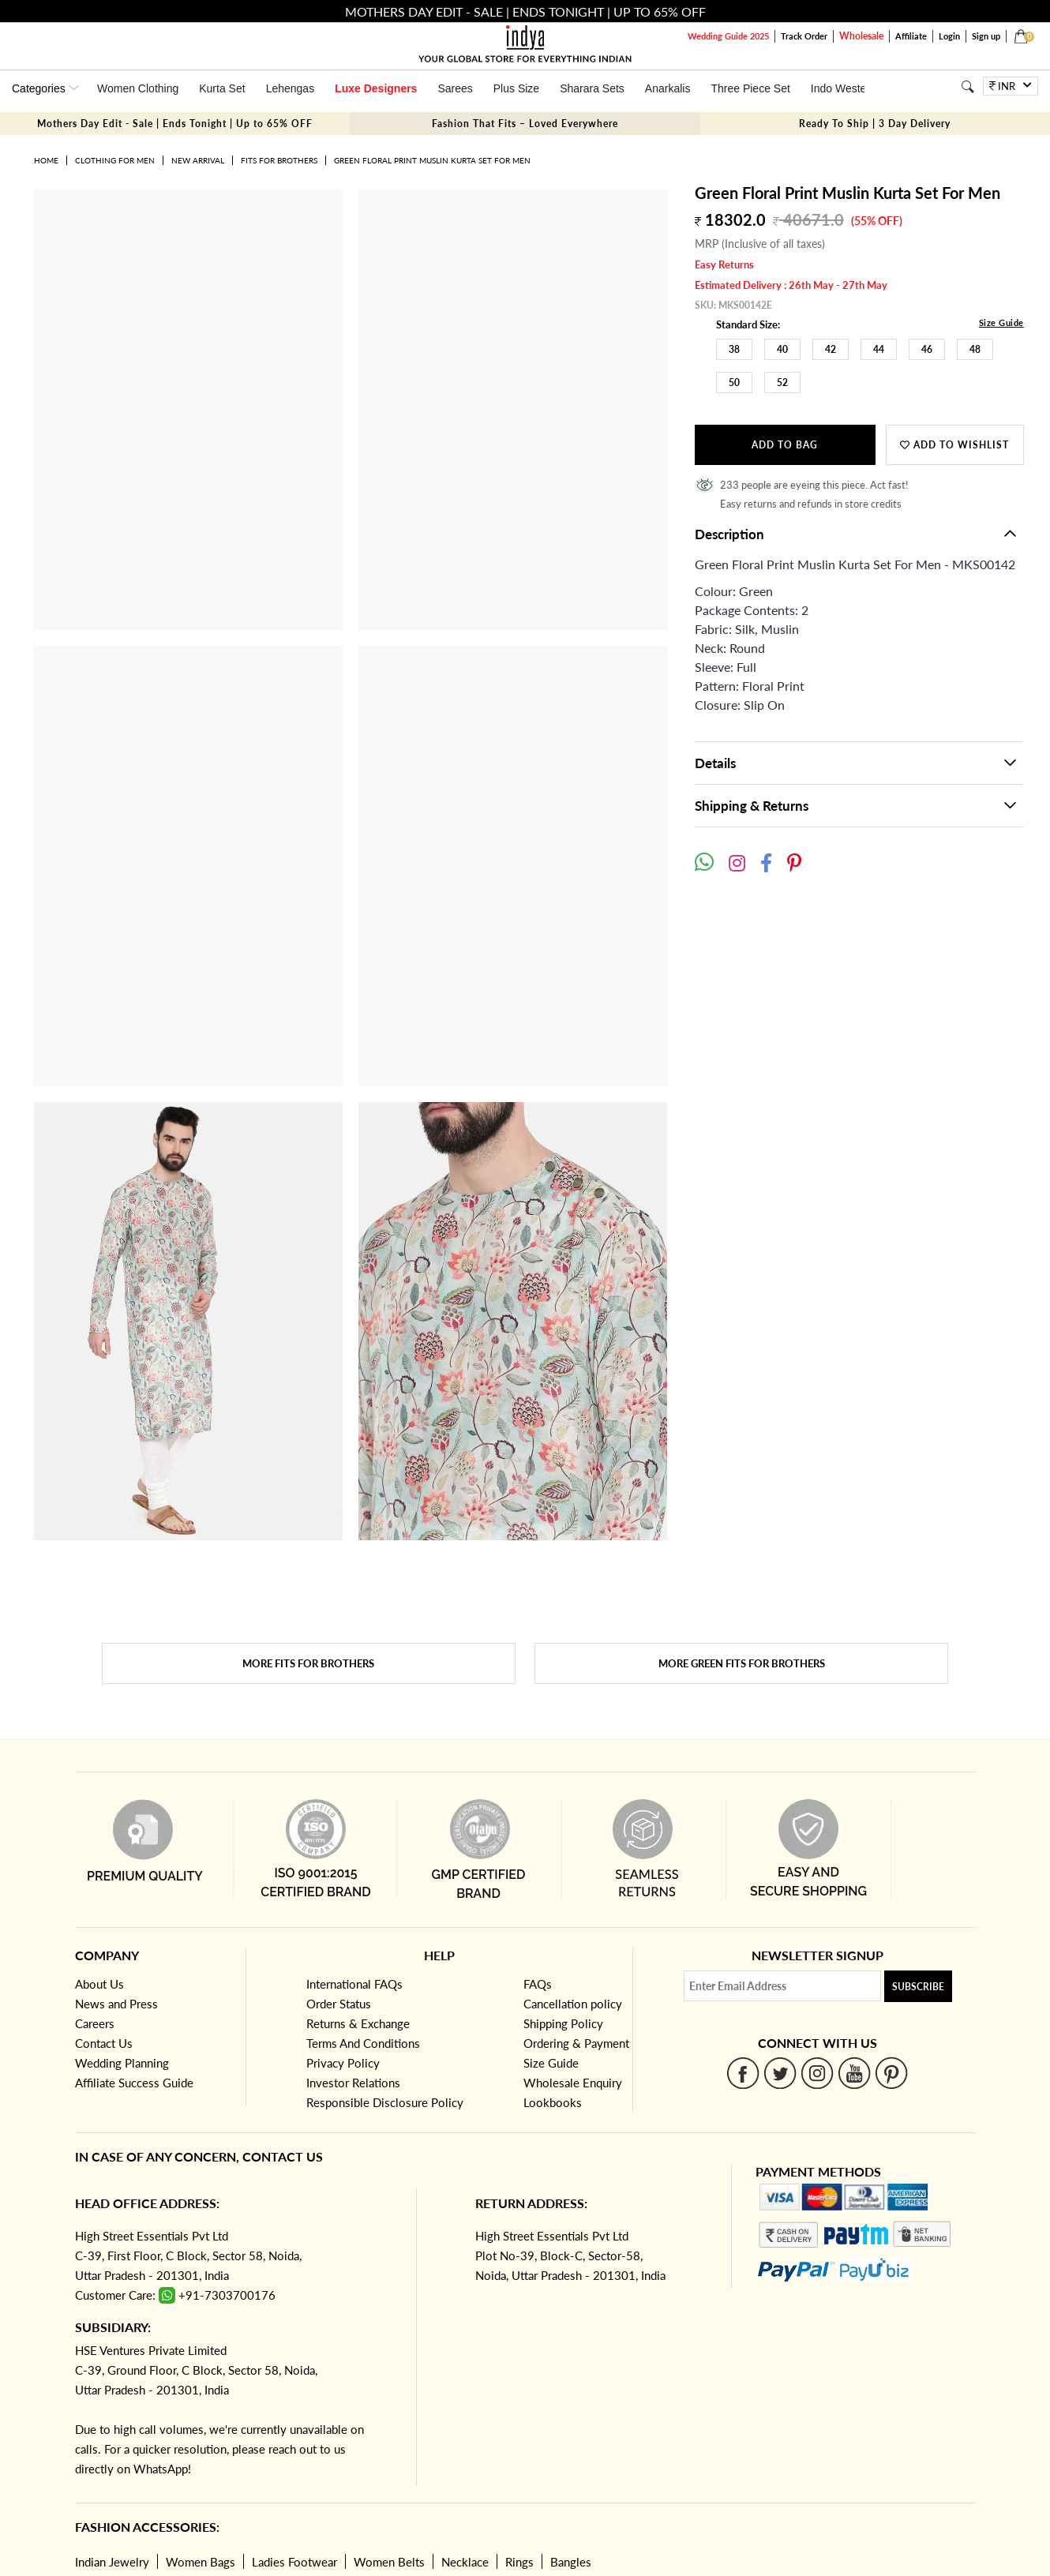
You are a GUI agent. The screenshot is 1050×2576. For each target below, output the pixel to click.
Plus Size (516, 88)
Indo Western (843, 88)
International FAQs (354, 1984)
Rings (519, 2562)
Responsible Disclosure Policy (384, 2102)
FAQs (537, 1984)
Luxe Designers (376, 88)
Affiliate (911, 36)
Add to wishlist (954, 445)
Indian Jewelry (112, 2562)
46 (926, 349)
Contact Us (104, 2043)
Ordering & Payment (576, 2043)
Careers (94, 2023)
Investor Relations (353, 2082)
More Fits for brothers (308, 1663)
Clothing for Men (115, 160)
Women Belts (389, 2562)
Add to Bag (785, 445)
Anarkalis (668, 88)
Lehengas (290, 88)
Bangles (570, 2562)
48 (975, 349)
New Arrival (197, 160)
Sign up (986, 36)
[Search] (967, 86)
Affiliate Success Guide (134, 2082)
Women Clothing (137, 88)
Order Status (338, 2004)
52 (782, 382)
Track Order (804, 36)
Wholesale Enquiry (572, 2082)
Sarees (454, 88)
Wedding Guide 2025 (728, 36)
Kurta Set (222, 88)
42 (830, 349)
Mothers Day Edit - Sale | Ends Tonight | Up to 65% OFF (175, 123)
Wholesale (861, 36)
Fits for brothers (279, 160)
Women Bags (200, 2562)
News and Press (116, 2004)
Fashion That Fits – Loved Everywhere (525, 123)
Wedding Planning (122, 2063)
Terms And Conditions (363, 2043)
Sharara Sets (592, 88)
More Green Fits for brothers (741, 1663)
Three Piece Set (750, 88)
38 (734, 349)
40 (782, 349)
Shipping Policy (563, 2023)
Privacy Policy (343, 2063)
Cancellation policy (572, 2004)
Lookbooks (552, 2102)
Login (949, 36)
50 (734, 382)
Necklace (465, 2562)
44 (878, 349)
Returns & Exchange (358, 2023)
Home (46, 160)
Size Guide (1001, 322)
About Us (99, 1984)
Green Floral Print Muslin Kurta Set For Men (432, 160)
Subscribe (918, 1987)
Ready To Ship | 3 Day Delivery (875, 123)
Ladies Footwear (294, 2562)
